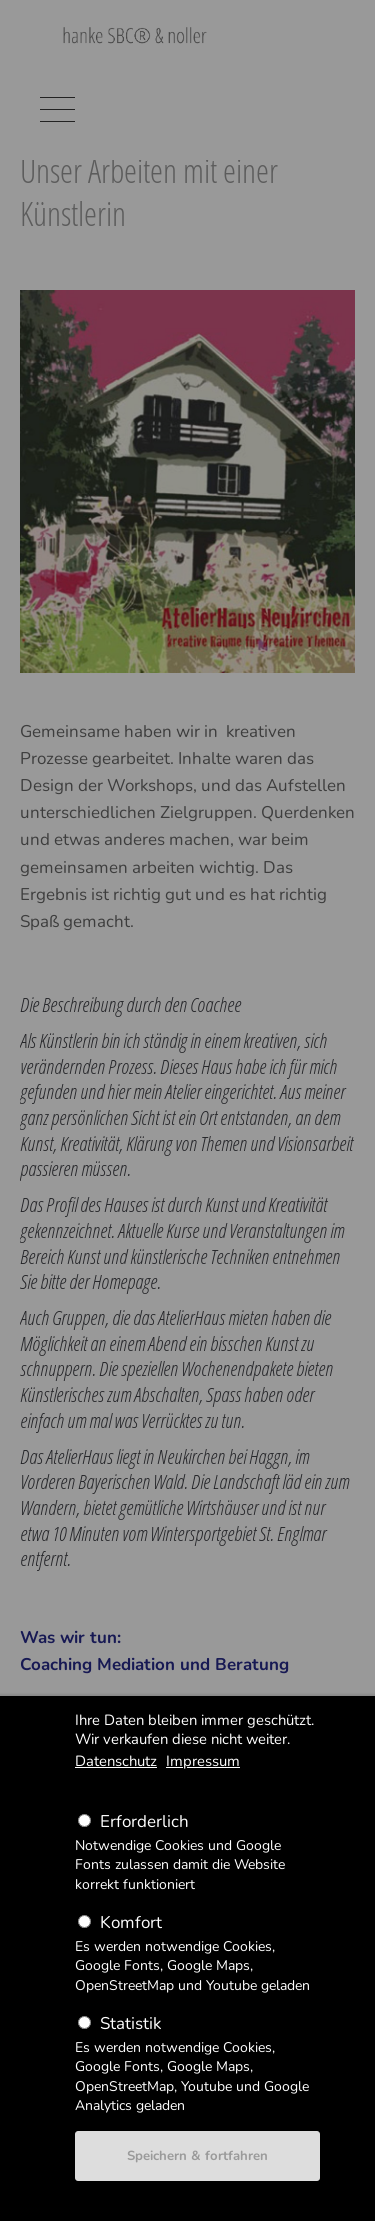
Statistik (130, 2023)
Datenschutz (116, 1761)
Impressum (203, 1761)
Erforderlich (144, 1821)
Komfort (131, 1922)
